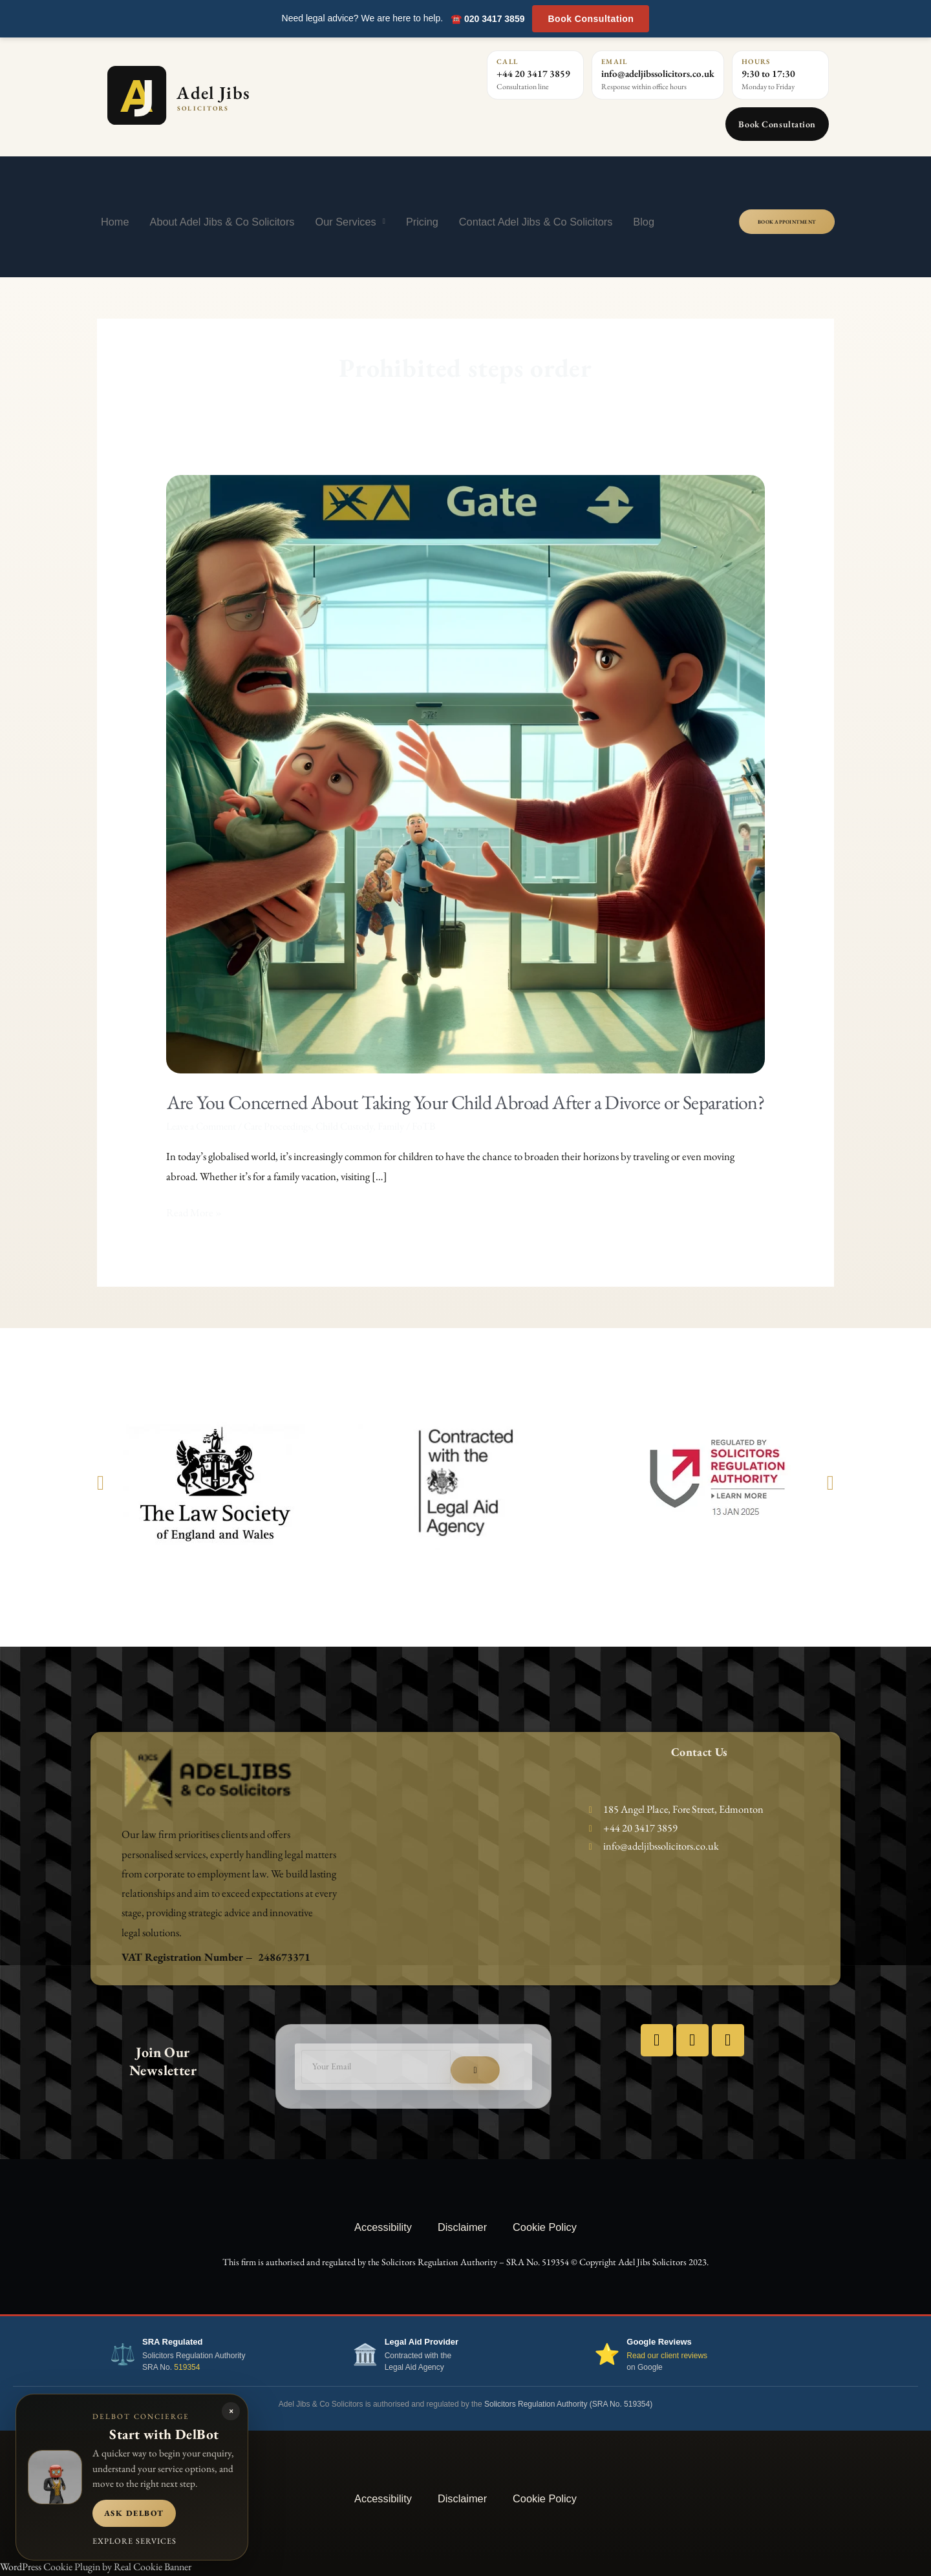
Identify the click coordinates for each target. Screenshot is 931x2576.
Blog (643, 221)
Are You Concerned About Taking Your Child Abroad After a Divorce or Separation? (466, 1102)
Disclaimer (462, 2227)
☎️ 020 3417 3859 (487, 19)
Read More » (194, 1211)
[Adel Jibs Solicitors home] (235, 95)
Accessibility (383, 2227)
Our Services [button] (350, 221)
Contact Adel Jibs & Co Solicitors (536, 221)
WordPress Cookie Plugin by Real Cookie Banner (95, 2566)
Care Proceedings (277, 1126)
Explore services (134, 2540)
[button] (100, 1482)
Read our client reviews (666, 2355)
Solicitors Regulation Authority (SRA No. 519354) (568, 2404)
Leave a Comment (201, 1126)
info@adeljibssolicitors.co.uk (657, 73)
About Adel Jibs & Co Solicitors (222, 221)
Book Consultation (591, 19)
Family (391, 1126)
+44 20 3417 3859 (533, 73)
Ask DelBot (134, 2512)
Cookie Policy (545, 2227)
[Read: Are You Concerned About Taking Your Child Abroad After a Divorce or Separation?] (465, 772)
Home (115, 221)
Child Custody (344, 1126)
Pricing (422, 221)
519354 (187, 2367)
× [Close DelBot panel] (231, 2411)
